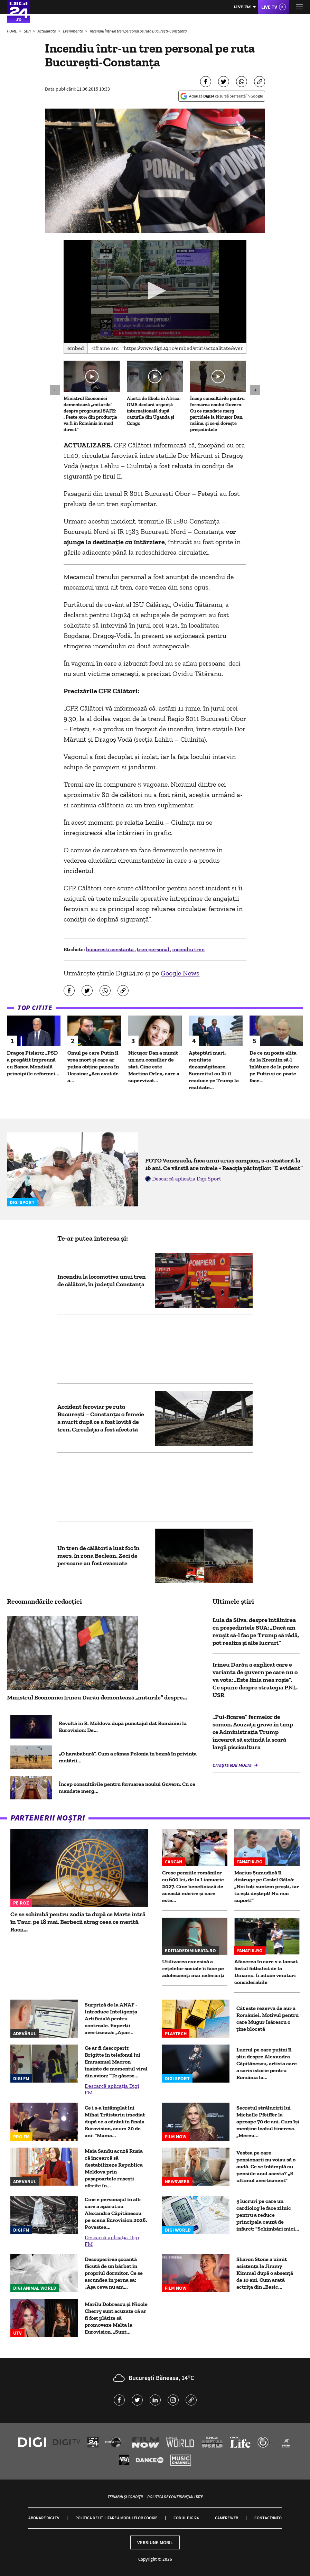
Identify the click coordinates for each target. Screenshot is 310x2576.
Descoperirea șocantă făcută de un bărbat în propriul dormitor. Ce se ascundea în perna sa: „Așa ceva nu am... (114, 2273)
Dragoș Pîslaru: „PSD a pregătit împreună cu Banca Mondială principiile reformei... (33, 1063)
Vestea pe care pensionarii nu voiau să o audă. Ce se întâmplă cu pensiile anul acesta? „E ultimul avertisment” (265, 2166)
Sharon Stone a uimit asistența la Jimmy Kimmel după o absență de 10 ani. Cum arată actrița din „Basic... (264, 2273)
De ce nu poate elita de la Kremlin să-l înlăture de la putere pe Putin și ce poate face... (274, 1066)
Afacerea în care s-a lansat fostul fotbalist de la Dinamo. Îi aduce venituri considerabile (266, 1971)
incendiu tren (188, 949)
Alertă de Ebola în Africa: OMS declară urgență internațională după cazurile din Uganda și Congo (153, 411)
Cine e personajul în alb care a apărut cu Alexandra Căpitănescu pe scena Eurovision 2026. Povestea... (116, 2213)
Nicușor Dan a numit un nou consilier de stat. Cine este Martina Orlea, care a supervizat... (153, 1066)
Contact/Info (268, 2517)
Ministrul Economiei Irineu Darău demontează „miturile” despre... (97, 1697)
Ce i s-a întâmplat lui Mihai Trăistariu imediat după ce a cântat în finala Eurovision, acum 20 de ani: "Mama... (115, 2121)
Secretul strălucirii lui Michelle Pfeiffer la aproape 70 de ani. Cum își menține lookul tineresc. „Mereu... (267, 2121)
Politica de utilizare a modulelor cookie (116, 2517)
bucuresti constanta (110, 949)
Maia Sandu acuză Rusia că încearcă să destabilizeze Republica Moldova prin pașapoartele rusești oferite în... (114, 2168)
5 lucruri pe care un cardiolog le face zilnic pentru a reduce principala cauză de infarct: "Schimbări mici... (267, 2215)
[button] (155, 290)
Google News (180, 973)
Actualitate (47, 31)
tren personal (153, 949)
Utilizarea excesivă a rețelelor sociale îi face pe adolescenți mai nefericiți (193, 1968)
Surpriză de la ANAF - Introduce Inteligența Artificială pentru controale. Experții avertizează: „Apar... (111, 2018)
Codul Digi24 (186, 2517)
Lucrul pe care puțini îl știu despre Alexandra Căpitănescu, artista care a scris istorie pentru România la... (266, 2063)
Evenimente (73, 31)
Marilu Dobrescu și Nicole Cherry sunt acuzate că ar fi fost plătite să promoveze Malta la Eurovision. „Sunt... (116, 2318)
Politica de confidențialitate (175, 2496)
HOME (12, 31)
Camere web (226, 2517)
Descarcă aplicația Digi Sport (186, 1178)
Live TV (269, 7)
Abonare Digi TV (43, 2517)
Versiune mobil (155, 2542)
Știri (27, 31)
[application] (155, 291)
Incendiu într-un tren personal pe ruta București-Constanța (138, 31)
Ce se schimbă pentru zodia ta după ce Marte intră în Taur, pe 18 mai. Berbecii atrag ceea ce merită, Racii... (77, 1921)
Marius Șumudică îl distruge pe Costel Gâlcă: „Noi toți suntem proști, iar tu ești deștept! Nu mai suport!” (266, 1886)
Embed (75, 348)
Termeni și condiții (125, 2496)
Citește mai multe (233, 1765)
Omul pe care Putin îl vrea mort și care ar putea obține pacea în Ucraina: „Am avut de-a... (93, 1066)
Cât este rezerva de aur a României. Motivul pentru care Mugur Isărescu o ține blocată (267, 2018)
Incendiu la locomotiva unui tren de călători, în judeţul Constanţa (101, 1280)
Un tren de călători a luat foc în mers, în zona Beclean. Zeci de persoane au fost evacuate (98, 1555)
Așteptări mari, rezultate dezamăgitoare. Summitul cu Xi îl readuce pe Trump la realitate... (214, 1070)
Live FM (242, 6)
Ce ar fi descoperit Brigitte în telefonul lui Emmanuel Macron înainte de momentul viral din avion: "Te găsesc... (116, 2062)
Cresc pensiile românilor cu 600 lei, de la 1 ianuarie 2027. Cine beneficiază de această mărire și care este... (193, 1886)
